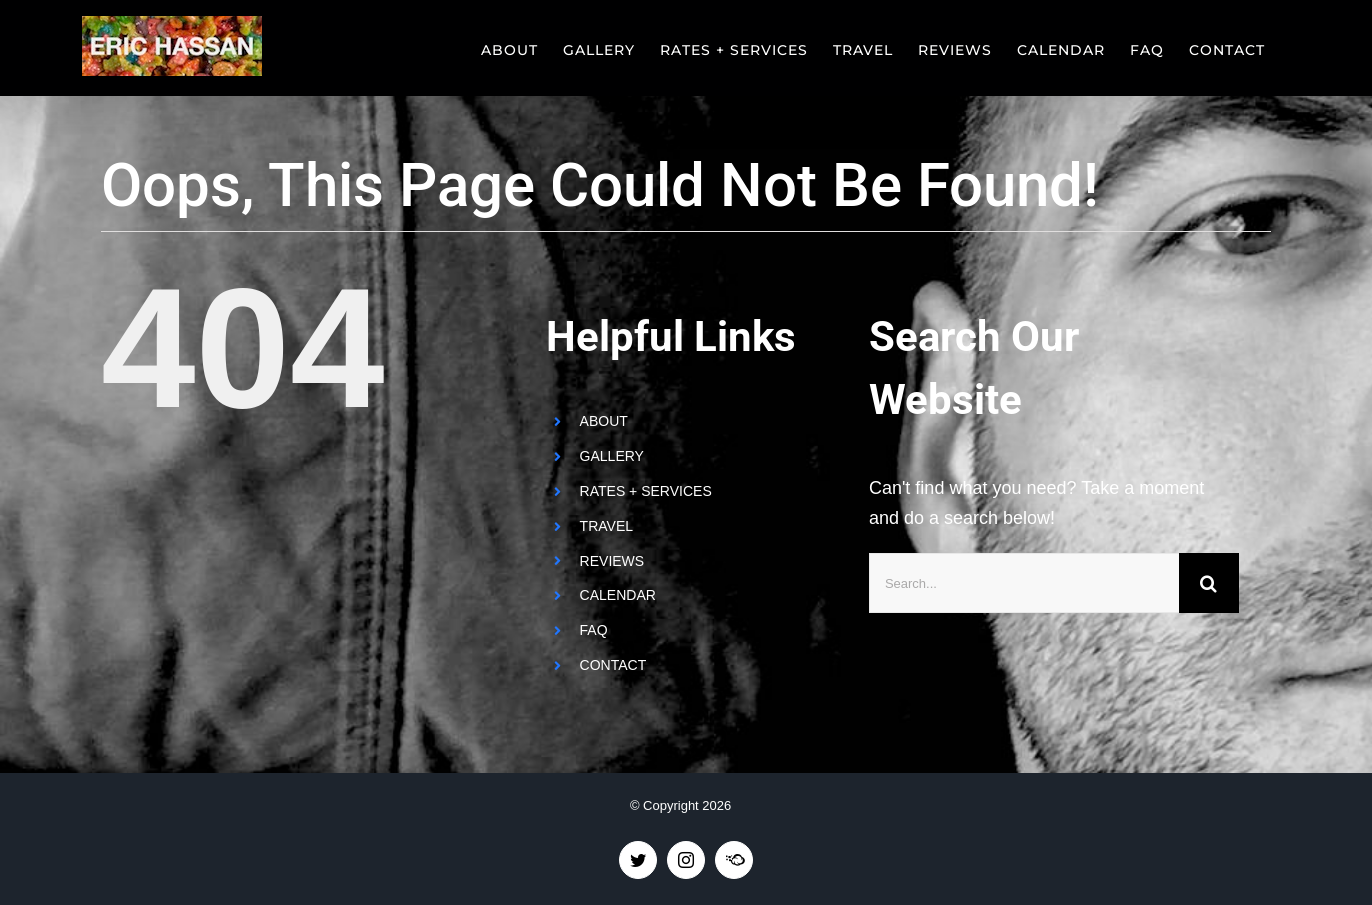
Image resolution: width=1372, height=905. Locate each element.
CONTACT (613, 665)
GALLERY (612, 456)
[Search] (1209, 583)
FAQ (594, 630)
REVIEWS (612, 561)
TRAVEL (606, 526)
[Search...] (1024, 583)
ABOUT (604, 421)
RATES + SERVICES (646, 491)
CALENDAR (618, 595)
